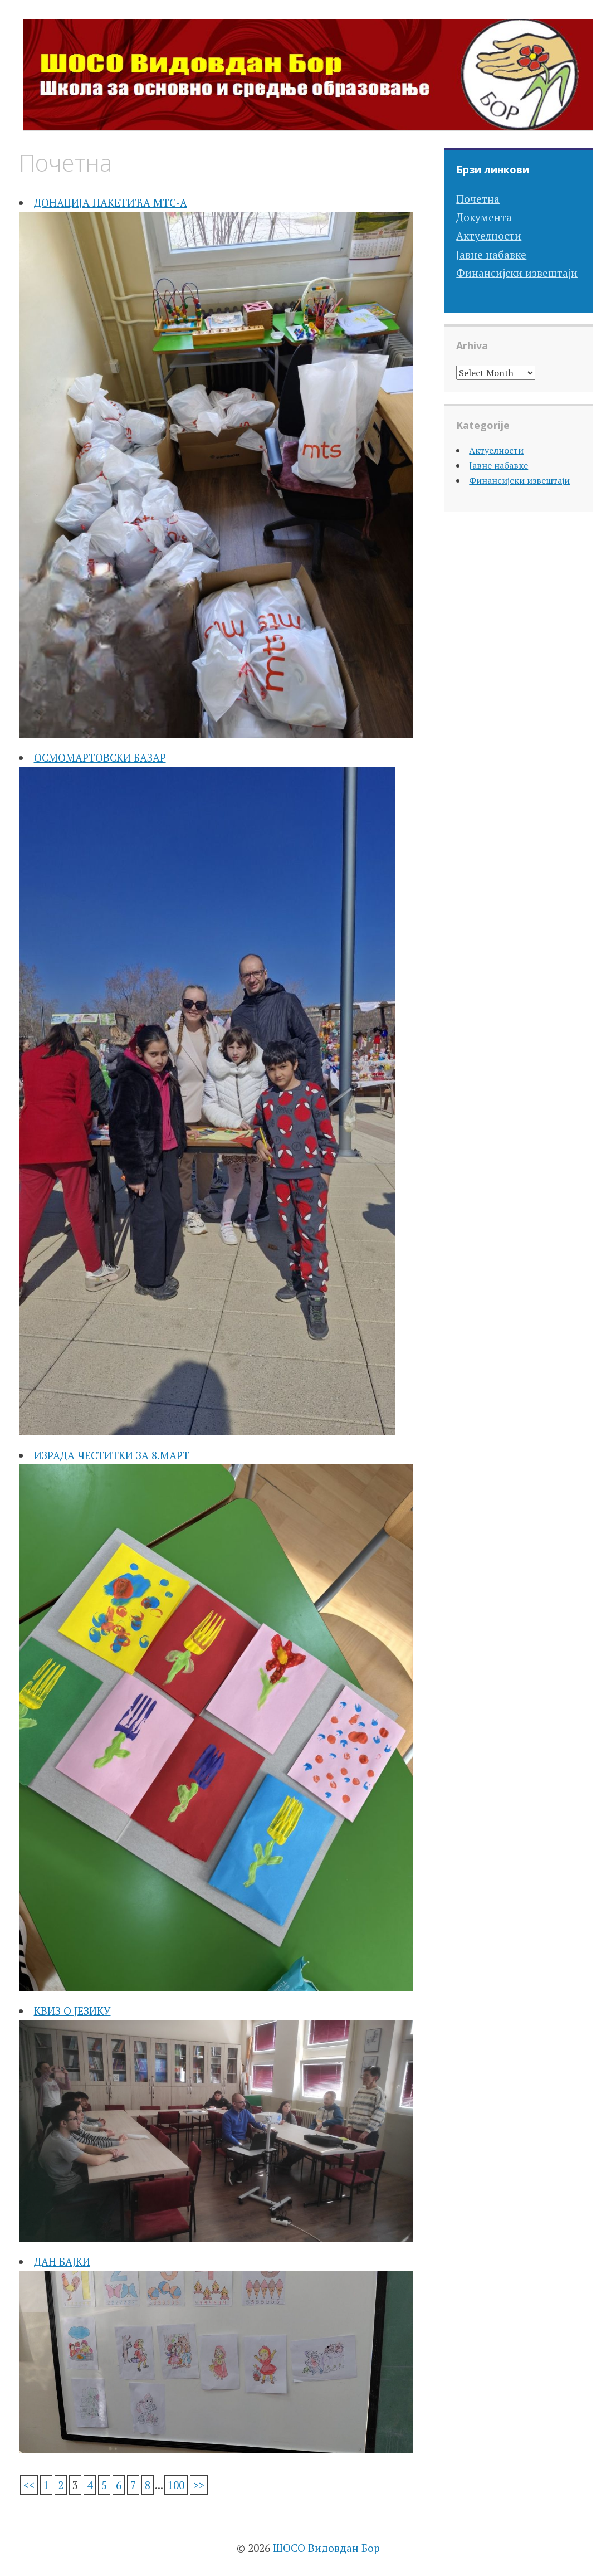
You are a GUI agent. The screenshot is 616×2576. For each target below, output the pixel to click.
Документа (484, 217)
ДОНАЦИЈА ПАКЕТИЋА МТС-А (110, 203)
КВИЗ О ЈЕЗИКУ (72, 2011)
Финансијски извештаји (517, 273)
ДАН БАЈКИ (62, 2261)
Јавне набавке (491, 254)
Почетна (478, 199)
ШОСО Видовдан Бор (325, 2548)
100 (176, 2485)
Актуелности (488, 235)
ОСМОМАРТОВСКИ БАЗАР (100, 757)
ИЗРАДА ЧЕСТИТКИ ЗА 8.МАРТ (111, 1455)
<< (29, 2485)
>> (198, 2485)
